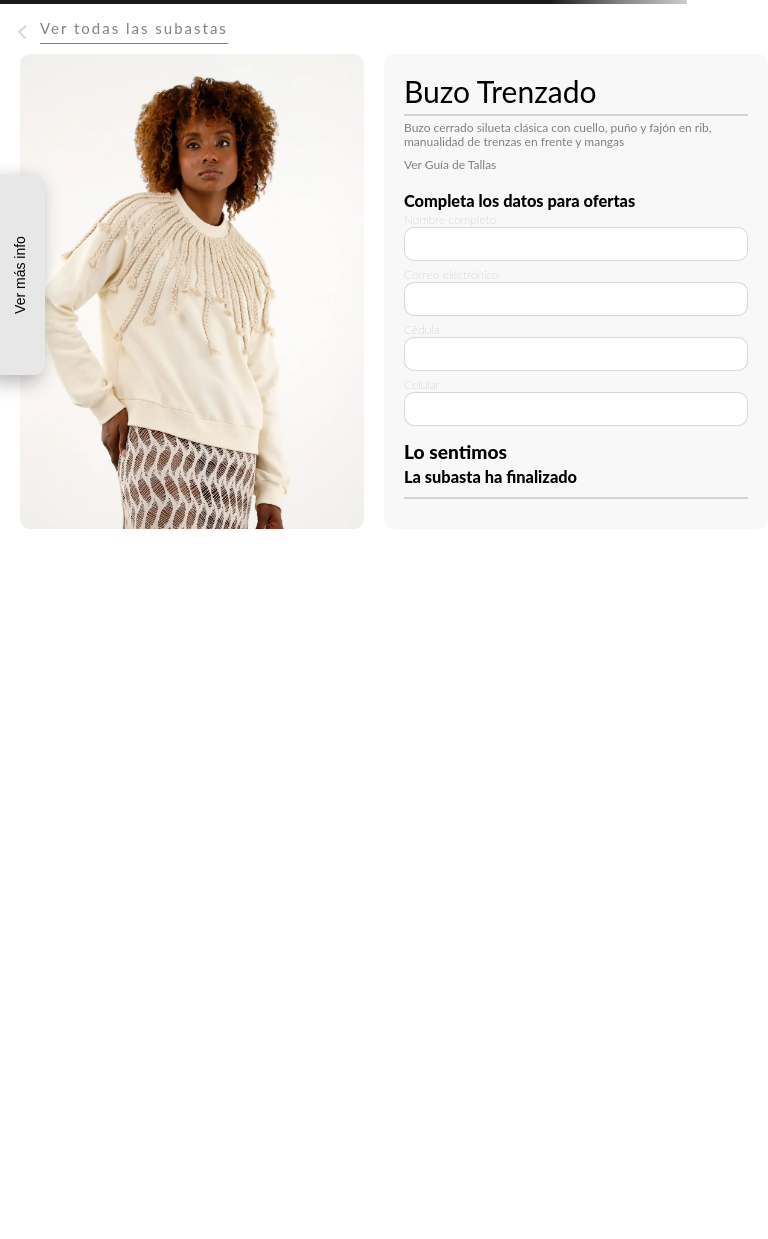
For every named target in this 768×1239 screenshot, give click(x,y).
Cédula (421, 329)
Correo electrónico (451, 274)
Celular (422, 384)
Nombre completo (450, 219)
